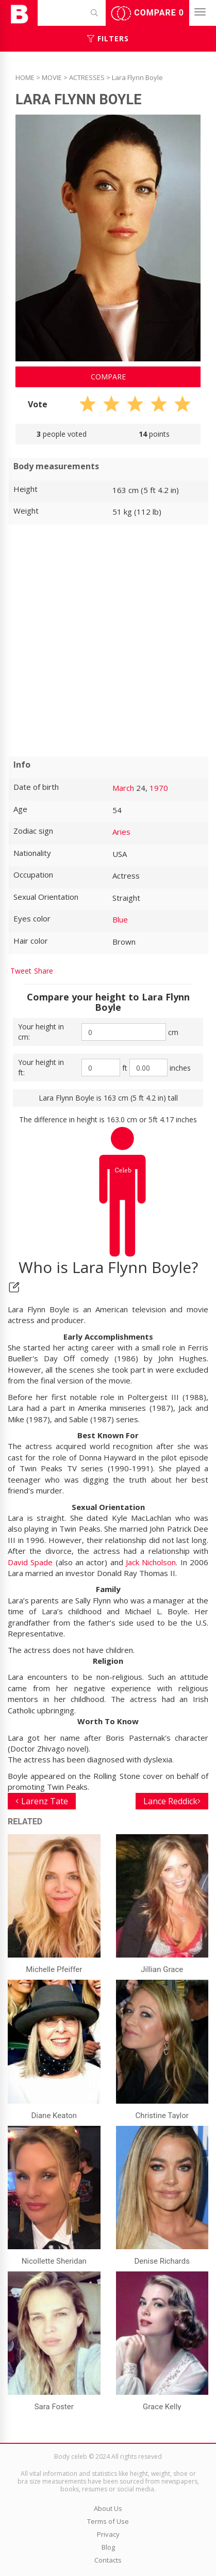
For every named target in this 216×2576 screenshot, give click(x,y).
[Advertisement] (108, 640)
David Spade (30, 1562)
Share (43, 971)
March (123, 788)
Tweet (20, 971)
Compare (147, 13)
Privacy (108, 2534)
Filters (108, 38)
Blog (108, 2547)
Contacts (108, 2560)
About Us (108, 2508)
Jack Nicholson (151, 1562)
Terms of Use (108, 2521)
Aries (121, 831)
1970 (158, 788)
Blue (120, 919)
